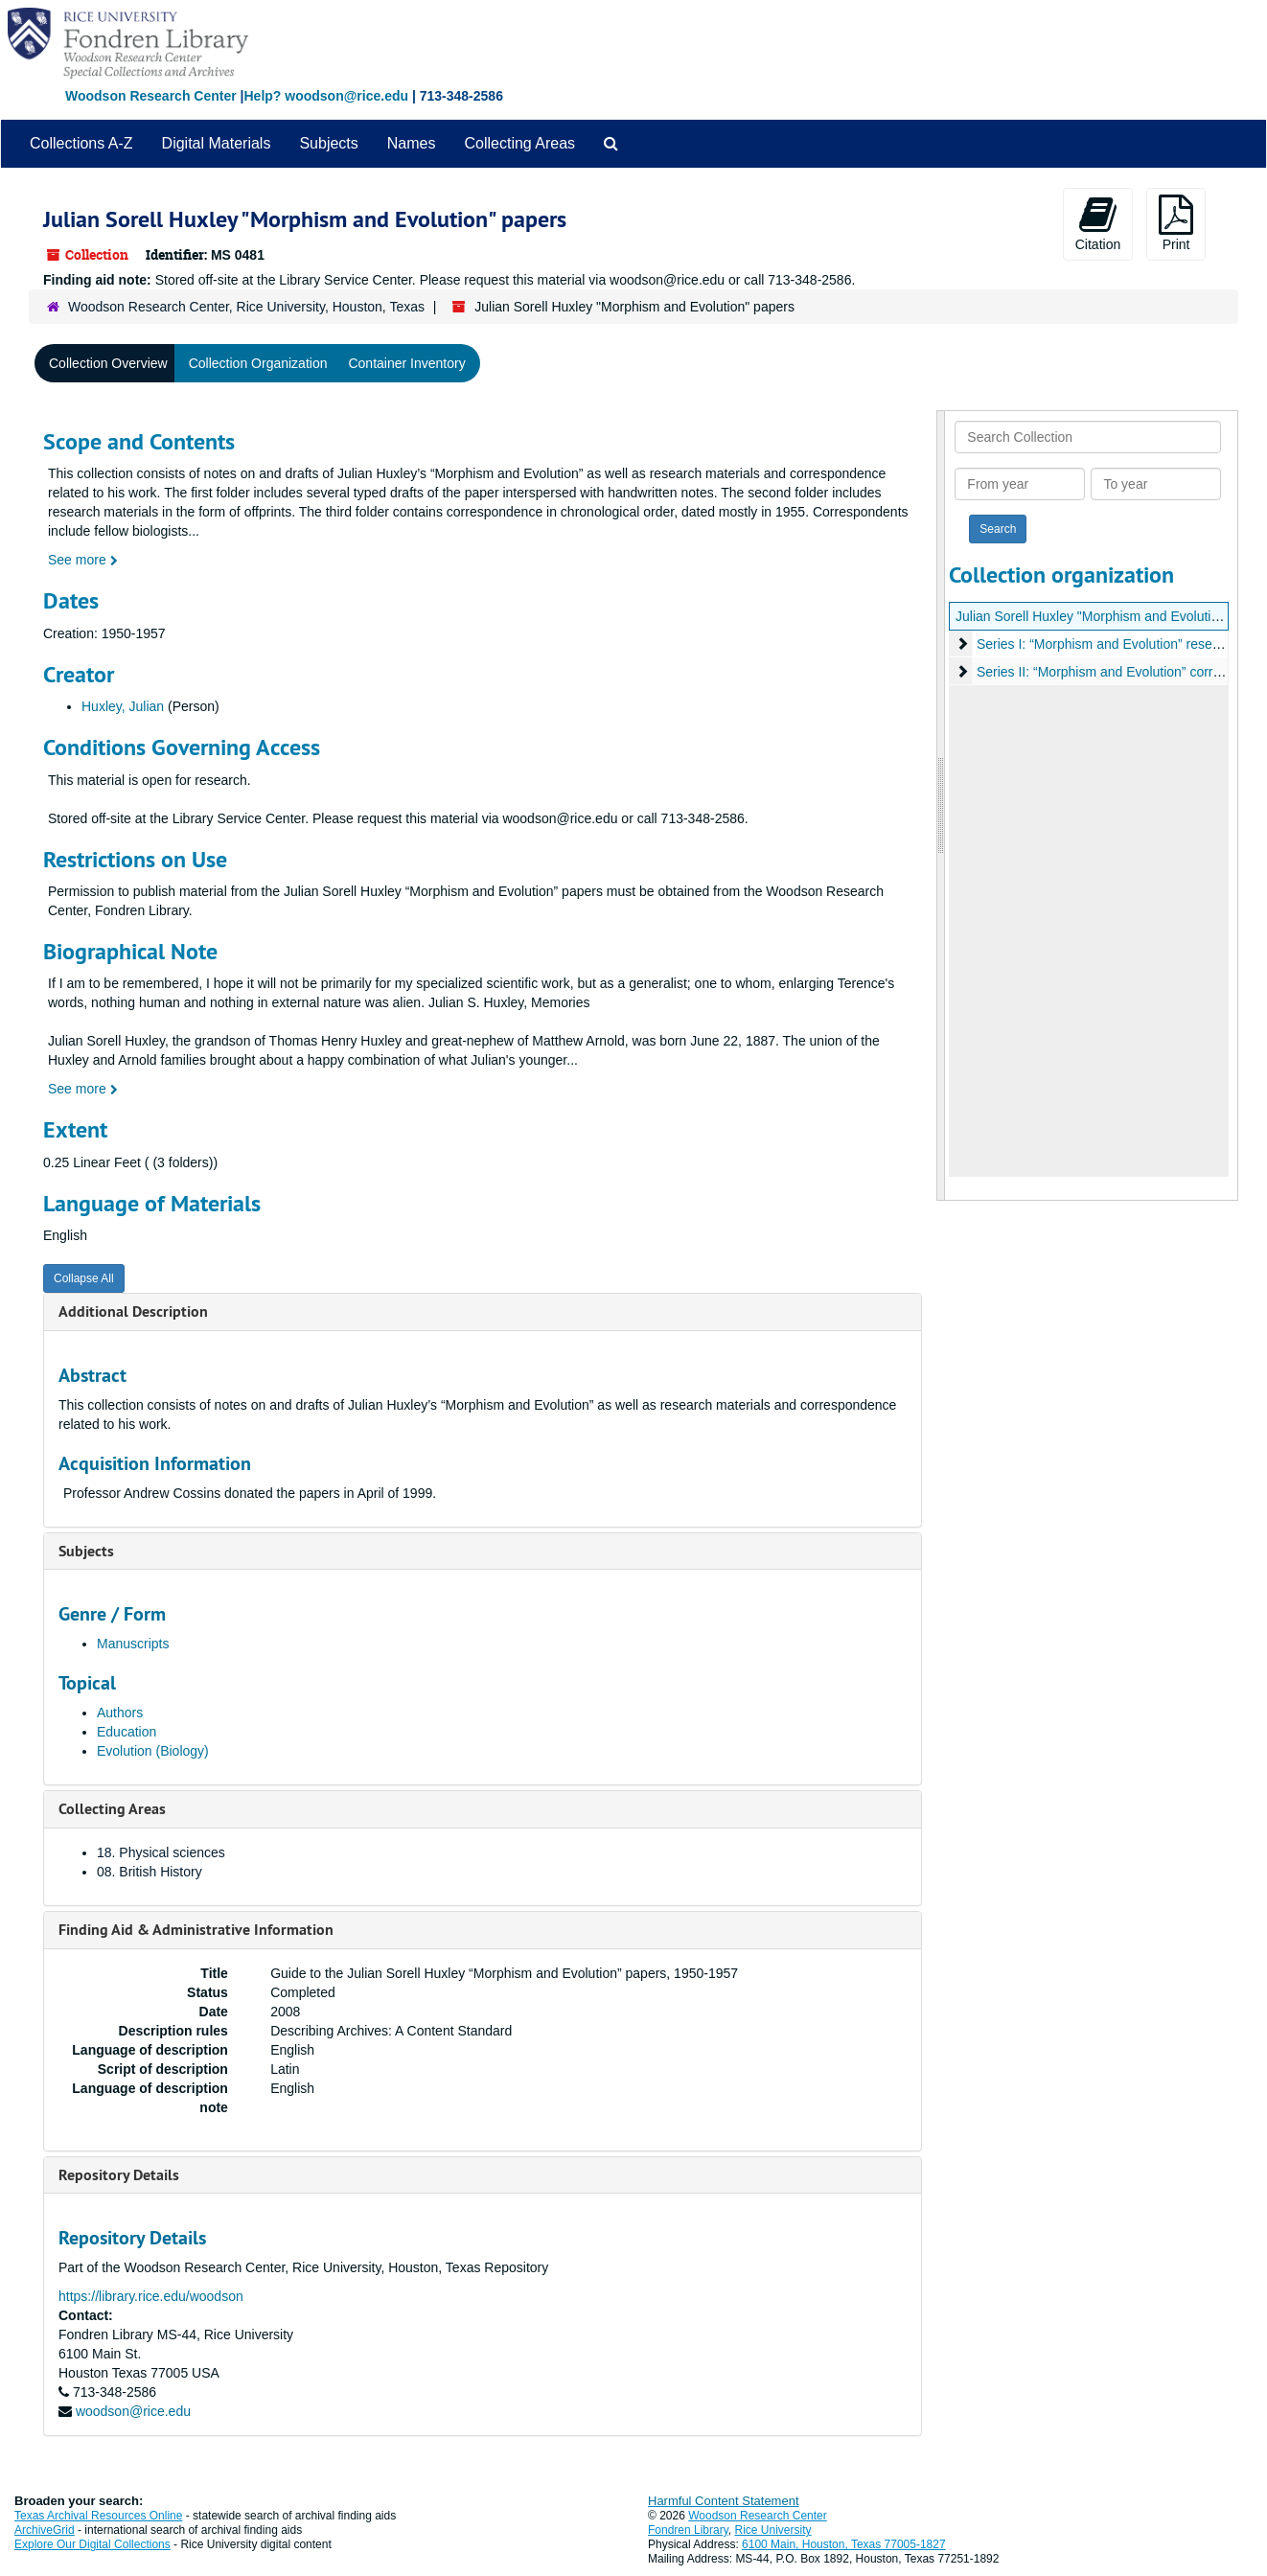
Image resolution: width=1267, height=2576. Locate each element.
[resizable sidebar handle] (941, 805)
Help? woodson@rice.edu (325, 96)
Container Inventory (406, 363)
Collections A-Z (81, 143)
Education (126, 1731)
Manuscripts (133, 1643)
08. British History (149, 1871)
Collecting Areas (519, 143)
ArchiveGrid (44, 2530)
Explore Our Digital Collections (92, 2544)
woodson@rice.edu (133, 2411)
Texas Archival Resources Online (98, 2515)
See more (83, 559)
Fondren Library (688, 2530)
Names (411, 143)
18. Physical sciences (161, 1852)
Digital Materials (216, 143)
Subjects (328, 143)
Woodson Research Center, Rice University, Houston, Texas (246, 306)
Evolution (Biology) (153, 1751)
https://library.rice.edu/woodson (150, 2296)
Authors (120, 1712)
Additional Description (133, 1311)
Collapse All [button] (84, 1278)
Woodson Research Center (151, 96)
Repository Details (118, 2175)
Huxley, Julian (122, 706)
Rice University (773, 2530)
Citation (1097, 223)
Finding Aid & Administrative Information (196, 1930)
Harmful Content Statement (723, 2501)
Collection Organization (258, 363)
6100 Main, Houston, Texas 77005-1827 (844, 2544)
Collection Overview (108, 363)
